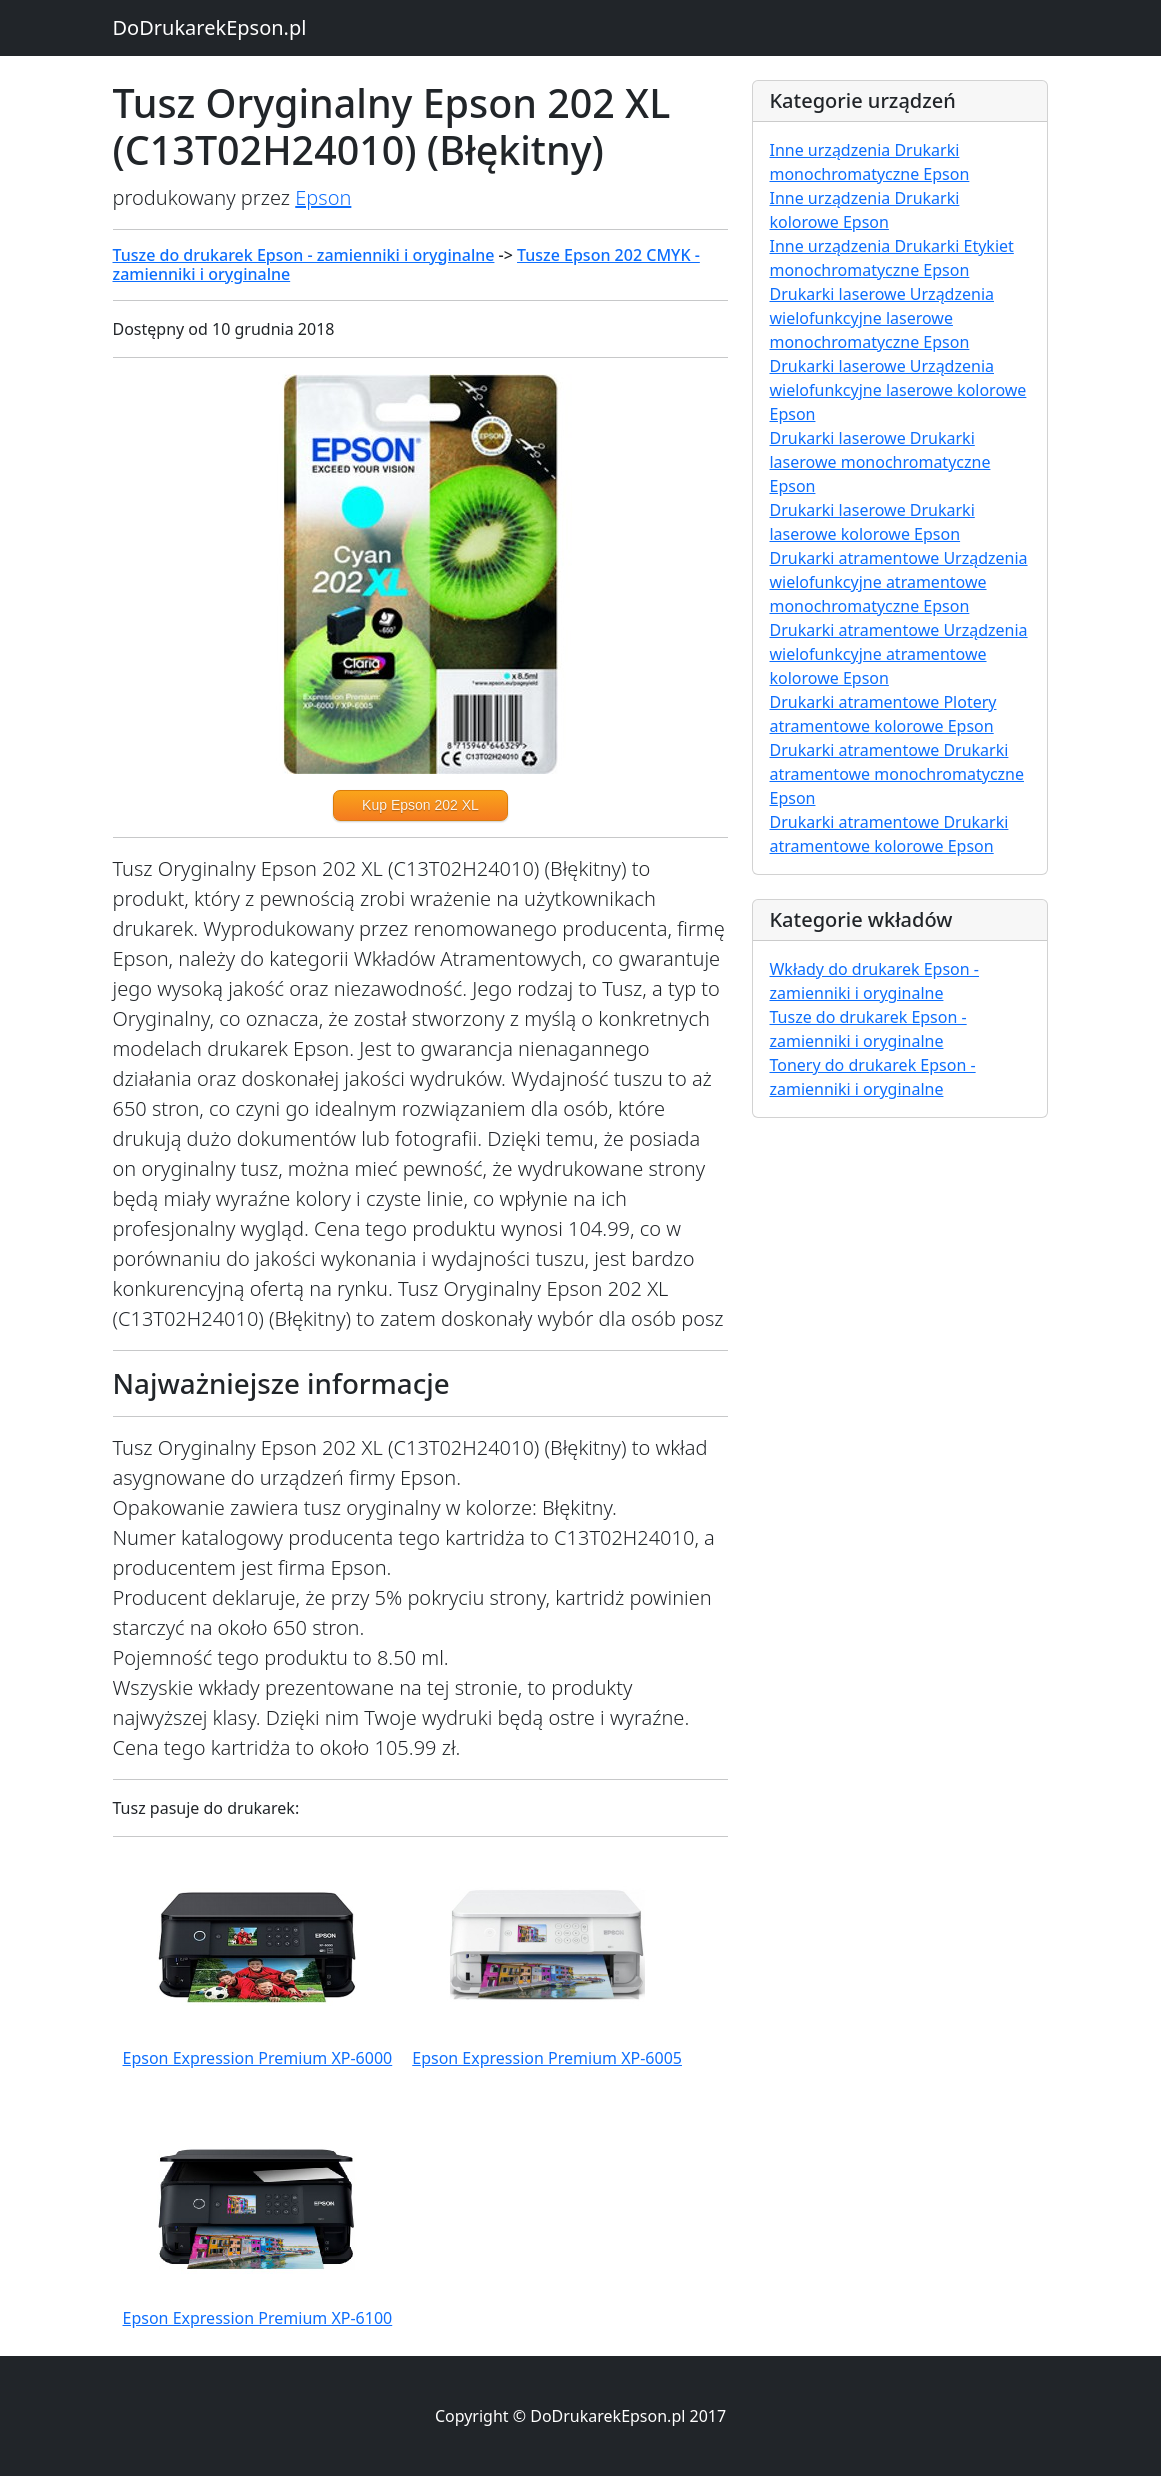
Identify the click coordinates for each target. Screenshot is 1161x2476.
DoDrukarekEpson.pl (210, 27)
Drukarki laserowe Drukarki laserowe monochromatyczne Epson (879, 462)
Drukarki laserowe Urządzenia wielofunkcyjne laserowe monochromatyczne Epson (881, 318)
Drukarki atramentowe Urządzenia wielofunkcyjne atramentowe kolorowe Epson (898, 654)
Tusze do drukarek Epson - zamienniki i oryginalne (304, 255)
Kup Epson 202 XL (420, 805)
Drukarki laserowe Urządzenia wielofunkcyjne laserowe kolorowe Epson (897, 390)
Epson (323, 197)
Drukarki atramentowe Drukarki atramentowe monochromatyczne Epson (896, 774)
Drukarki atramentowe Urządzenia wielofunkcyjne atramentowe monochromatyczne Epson (898, 582)
